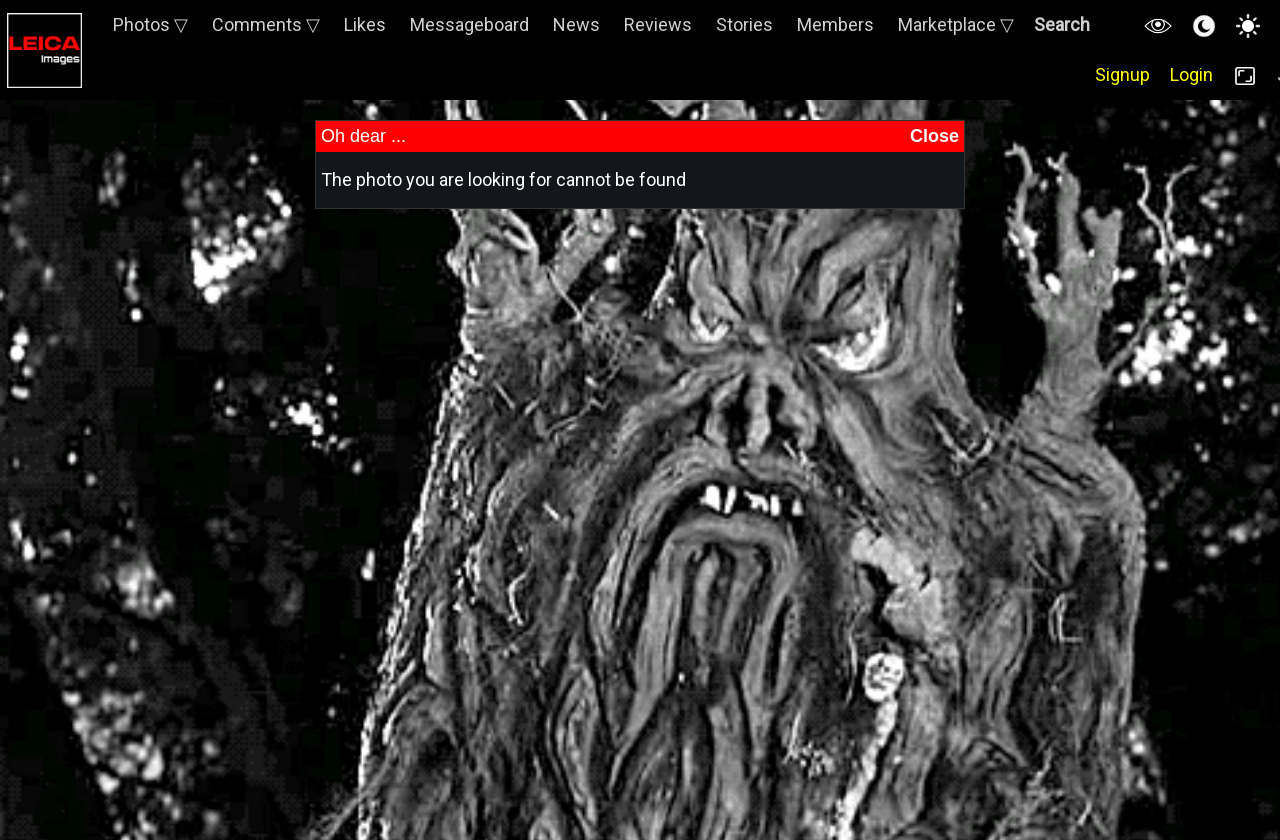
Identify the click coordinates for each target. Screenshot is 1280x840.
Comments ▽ (266, 24)
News (576, 24)
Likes (365, 24)
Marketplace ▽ (956, 24)
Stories (744, 24)
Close (934, 136)
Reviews (658, 24)
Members (835, 24)
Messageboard (469, 24)
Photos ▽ (150, 24)
